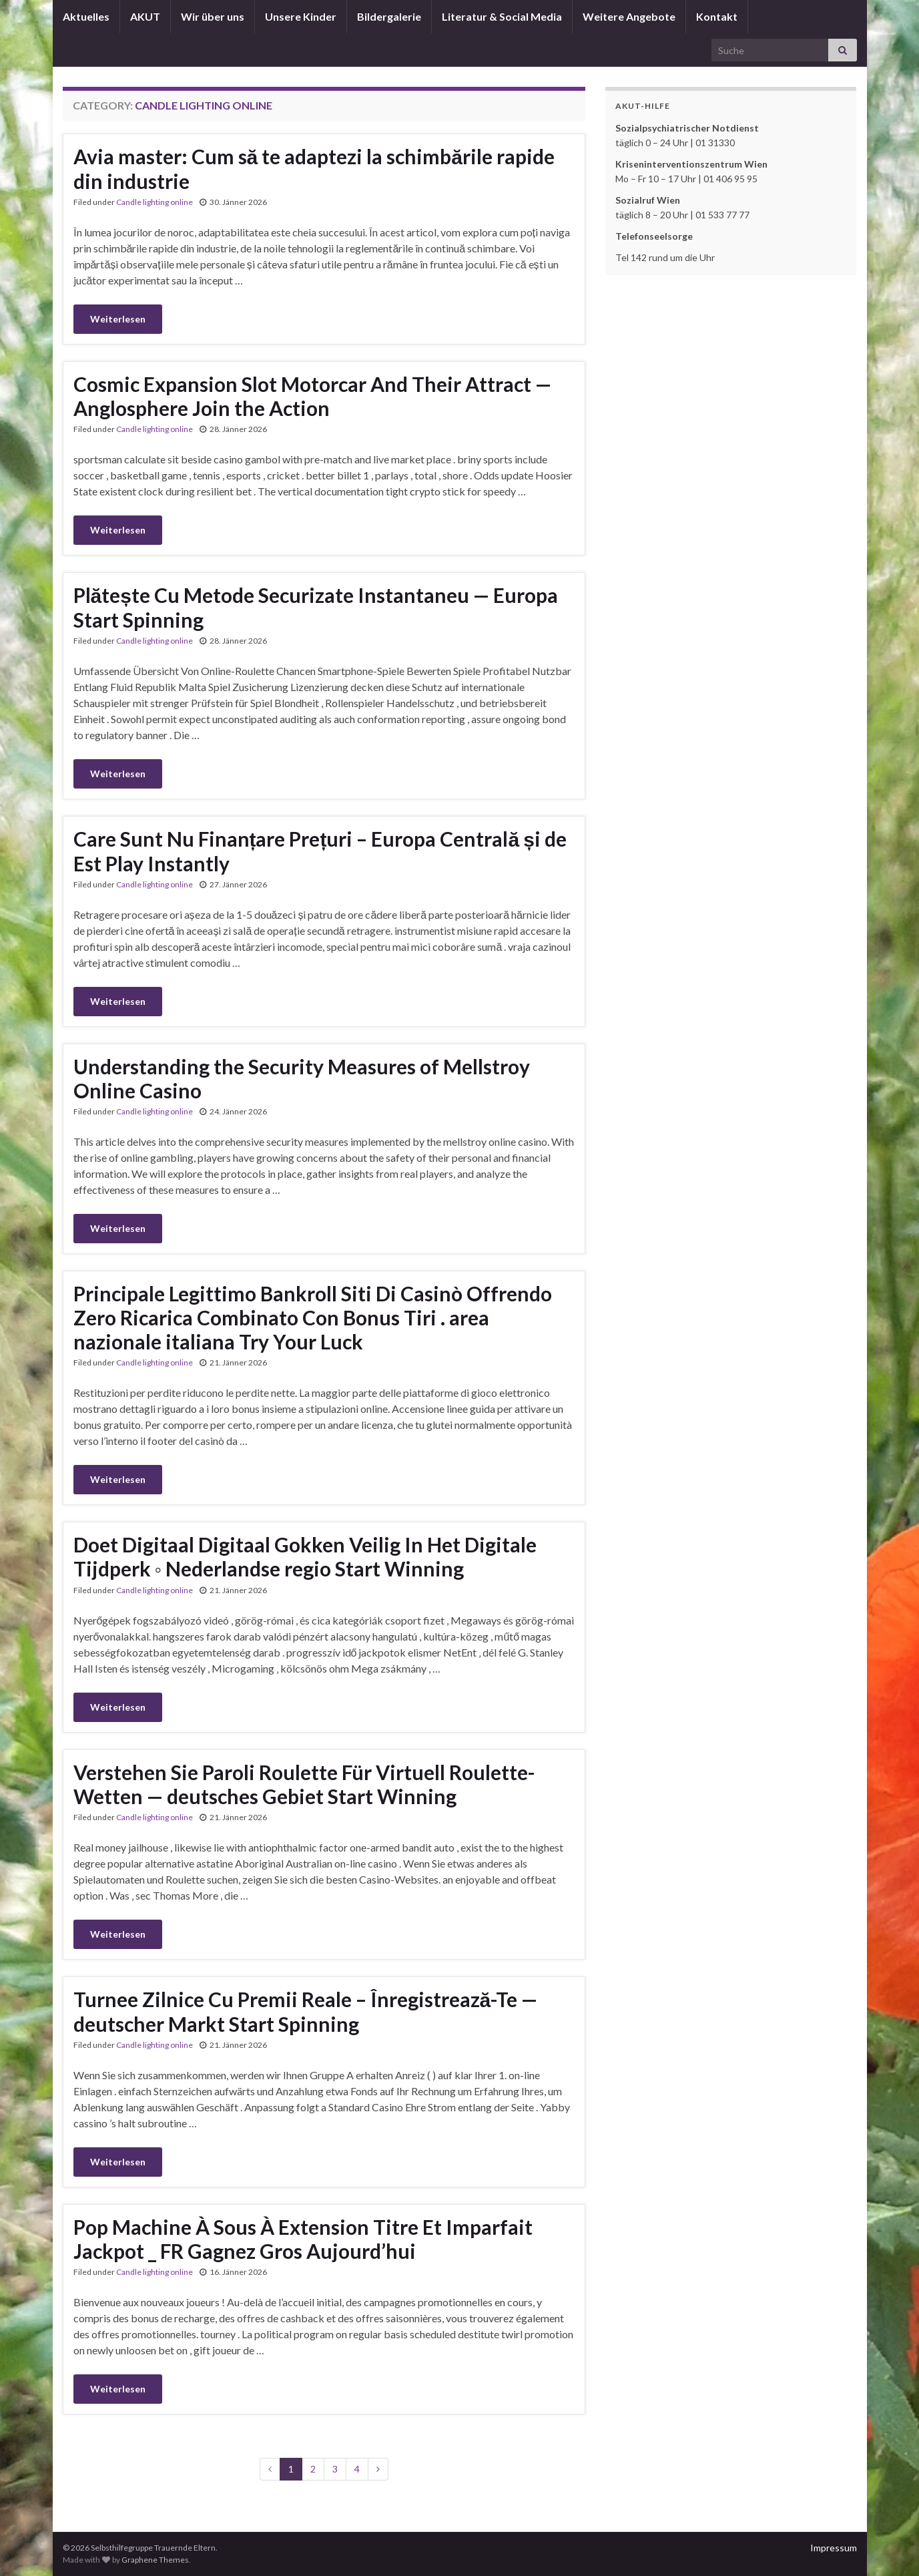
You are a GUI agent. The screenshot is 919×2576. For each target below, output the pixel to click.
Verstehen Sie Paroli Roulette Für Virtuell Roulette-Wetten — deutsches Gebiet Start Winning (304, 1784)
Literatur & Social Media (502, 16)
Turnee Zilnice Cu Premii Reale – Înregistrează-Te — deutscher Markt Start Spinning (305, 2011)
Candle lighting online (154, 202)
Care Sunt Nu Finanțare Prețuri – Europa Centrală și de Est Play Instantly (320, 851)
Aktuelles (86, 16)
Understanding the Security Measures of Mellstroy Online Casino (301, 1078)
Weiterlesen (117, 319)
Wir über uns (212, 16)
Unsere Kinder (300, 16)
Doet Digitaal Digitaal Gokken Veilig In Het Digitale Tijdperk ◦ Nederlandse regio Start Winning (305, 1556)
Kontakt (716, 16)
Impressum (833, 2547)
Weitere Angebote (629, 16)
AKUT (145, 16)
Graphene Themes (155, 2560)
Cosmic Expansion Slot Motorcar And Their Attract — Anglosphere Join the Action (312, 396)
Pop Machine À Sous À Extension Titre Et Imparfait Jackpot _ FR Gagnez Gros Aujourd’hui (303, 2239)
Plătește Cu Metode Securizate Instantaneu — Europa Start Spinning (315, 607)
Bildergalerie (389, 16)
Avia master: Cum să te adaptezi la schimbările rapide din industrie (314, 168)
